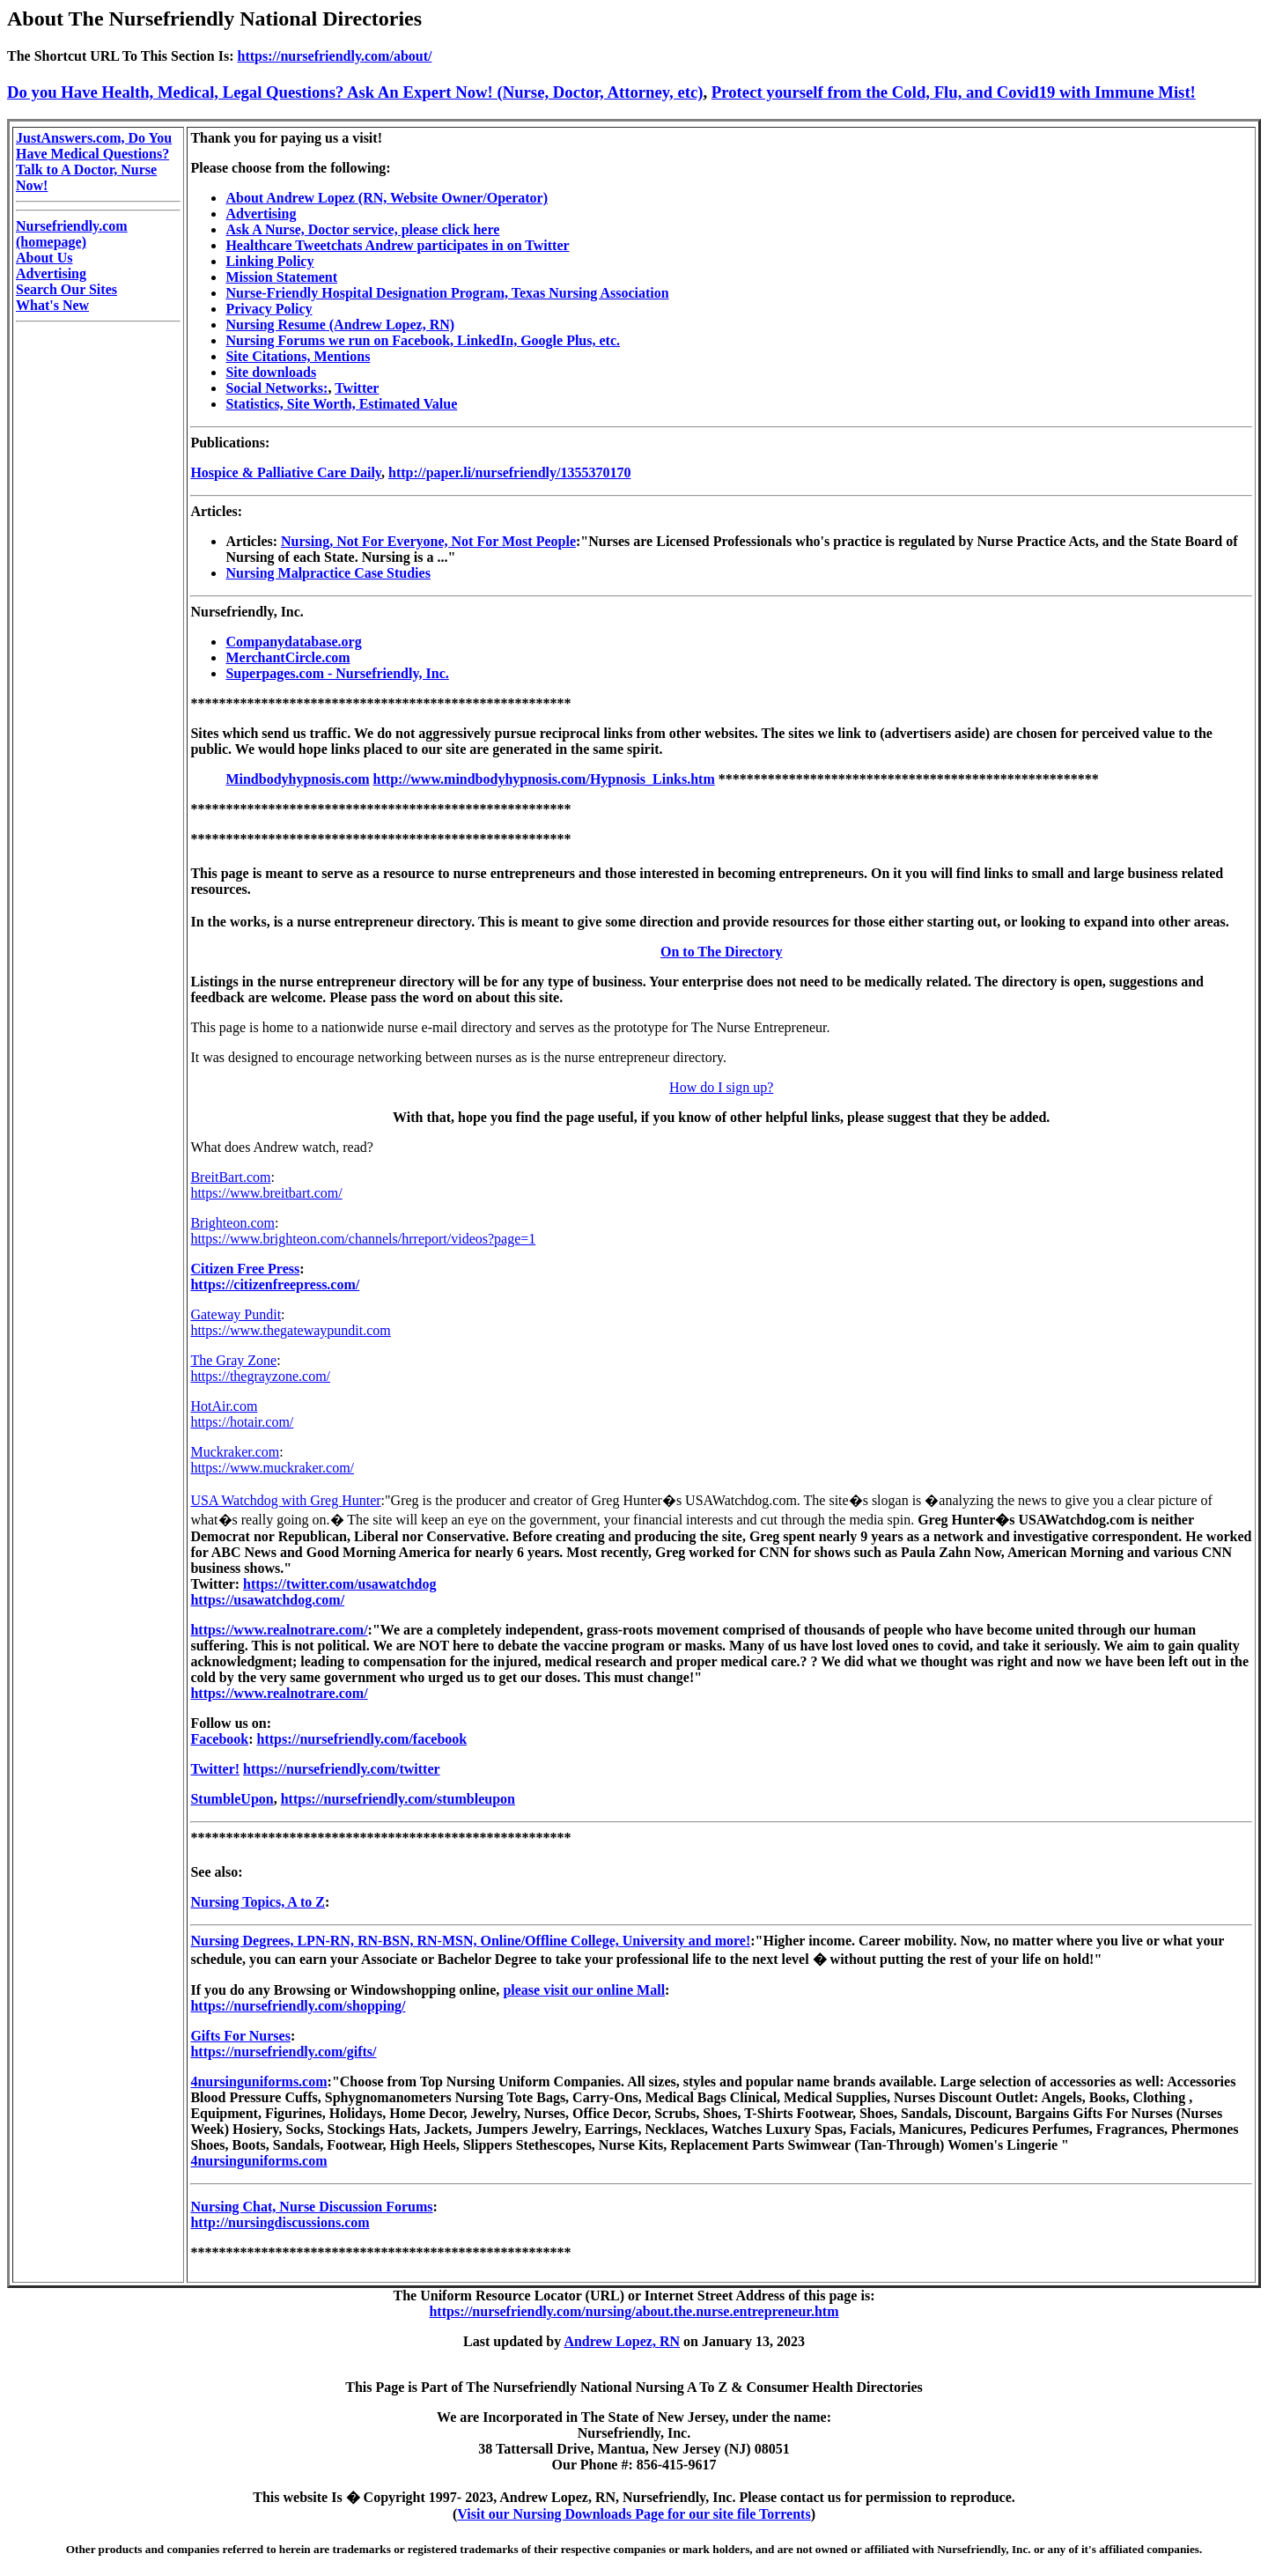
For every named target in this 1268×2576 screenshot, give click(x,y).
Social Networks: (276, 387)
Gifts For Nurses (240, 2035)
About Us (44, 257)
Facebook (219, 1738)
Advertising (51, 273)
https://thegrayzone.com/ (260, 1376)
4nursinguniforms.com (258, 2081)
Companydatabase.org (293, 641)
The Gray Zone (233, 1360)
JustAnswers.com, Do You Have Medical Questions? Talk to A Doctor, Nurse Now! (94, 161)
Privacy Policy (268, 308)
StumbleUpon (231, 1798)
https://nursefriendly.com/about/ (335, 55)
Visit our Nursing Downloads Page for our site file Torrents (633, 2513)
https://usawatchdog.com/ (267, 1599)
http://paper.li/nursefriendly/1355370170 (509, 472)
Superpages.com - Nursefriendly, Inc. (336, 673)
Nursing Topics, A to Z (257, 1901)
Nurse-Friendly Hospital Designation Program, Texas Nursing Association (446, 292)
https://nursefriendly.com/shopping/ (297, 2005)
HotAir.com (223, 1406)
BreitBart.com (230, 1177)
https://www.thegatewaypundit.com (290, 1330)
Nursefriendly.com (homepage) (72, 233)
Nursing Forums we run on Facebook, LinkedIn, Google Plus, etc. (422, 340)
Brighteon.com (232, 1222)
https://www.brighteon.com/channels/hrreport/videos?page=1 (362, 1238)
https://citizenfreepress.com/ (274, 1284)
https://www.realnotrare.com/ (278, 1629)
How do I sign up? (721, 1087)
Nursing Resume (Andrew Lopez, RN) (339, 324)
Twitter (357, 387)
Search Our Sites (66, 289)
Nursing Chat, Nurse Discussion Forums (311, 2206)
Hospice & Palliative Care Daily (285, 472)
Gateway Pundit (235, 1314)
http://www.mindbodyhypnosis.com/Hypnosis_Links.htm (544, 778)
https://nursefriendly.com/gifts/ (283, 2051)
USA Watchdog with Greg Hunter (285, 1500)
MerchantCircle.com (287, 657)
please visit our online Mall (584, 1989)
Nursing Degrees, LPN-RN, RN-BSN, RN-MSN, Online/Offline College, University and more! (470, 1940)
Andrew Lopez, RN (622, 2341)
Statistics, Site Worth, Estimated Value (341, 403)
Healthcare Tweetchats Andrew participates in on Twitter (397, 245)
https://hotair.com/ (241, 1421)
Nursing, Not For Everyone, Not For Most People (428, 541)
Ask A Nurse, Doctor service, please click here (362, 229)
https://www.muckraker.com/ (272, 1467)
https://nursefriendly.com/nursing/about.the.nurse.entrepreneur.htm (633, 2311)
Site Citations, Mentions (297, 356)
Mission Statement (281, 276)
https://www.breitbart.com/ (266, 1192)
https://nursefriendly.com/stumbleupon (398, 1798)
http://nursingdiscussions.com (279, 2222)
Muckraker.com (234, 1451)
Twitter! (215, 1768)
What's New (52, 305)
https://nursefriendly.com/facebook (362, 1738)
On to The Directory (721, 951)
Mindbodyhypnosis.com (297, 778)
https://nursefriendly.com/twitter (341, 1768)
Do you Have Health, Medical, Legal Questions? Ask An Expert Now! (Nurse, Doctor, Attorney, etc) (355, 92)
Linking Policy (269, 261)
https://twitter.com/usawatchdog (339, 1583)
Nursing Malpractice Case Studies (327, 572)
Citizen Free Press (244, 1268)
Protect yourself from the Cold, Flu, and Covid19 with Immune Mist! (953, 92)
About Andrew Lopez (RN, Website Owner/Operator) (386, 197)
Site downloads (270, 372)
